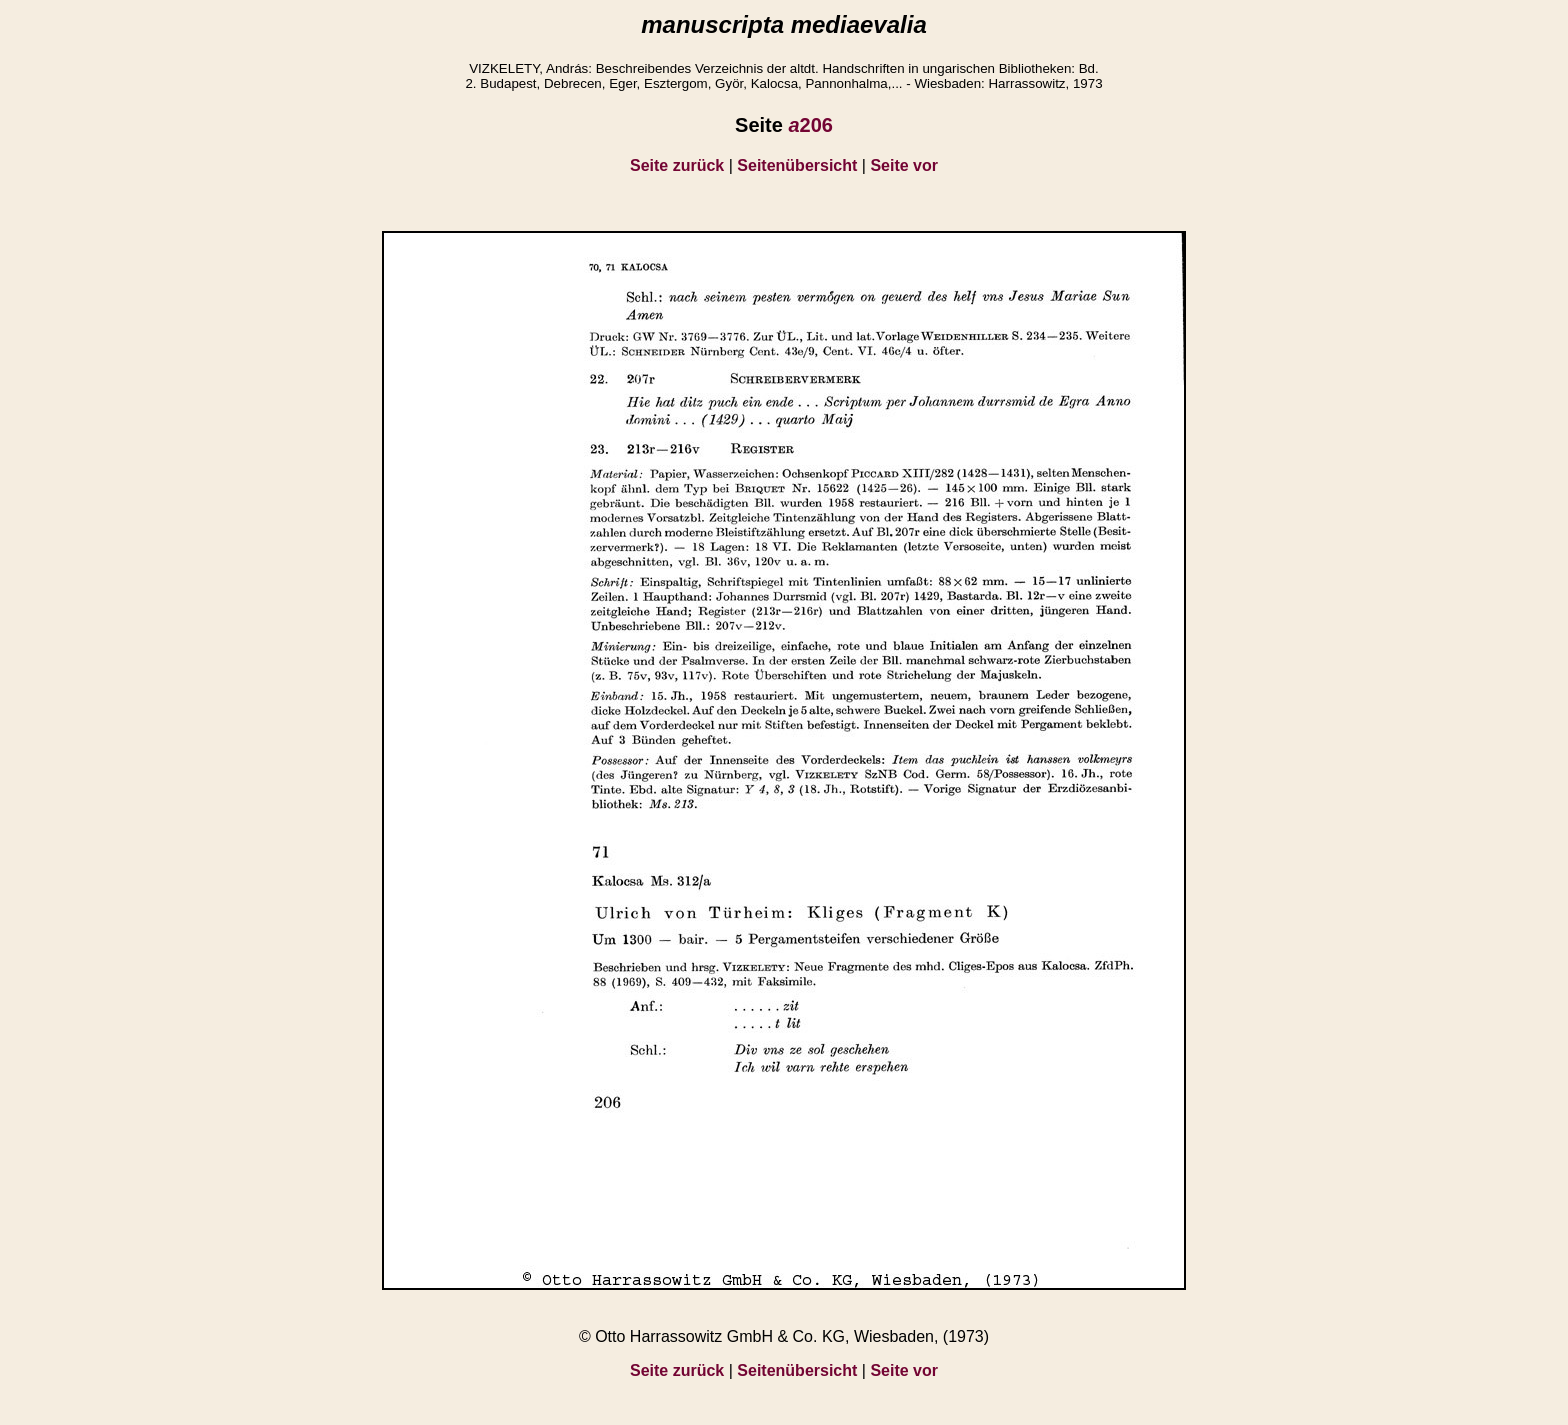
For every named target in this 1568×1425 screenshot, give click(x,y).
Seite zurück (677, 165)
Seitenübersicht (797, 165)
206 (810, 125)
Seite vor (904, 165)
